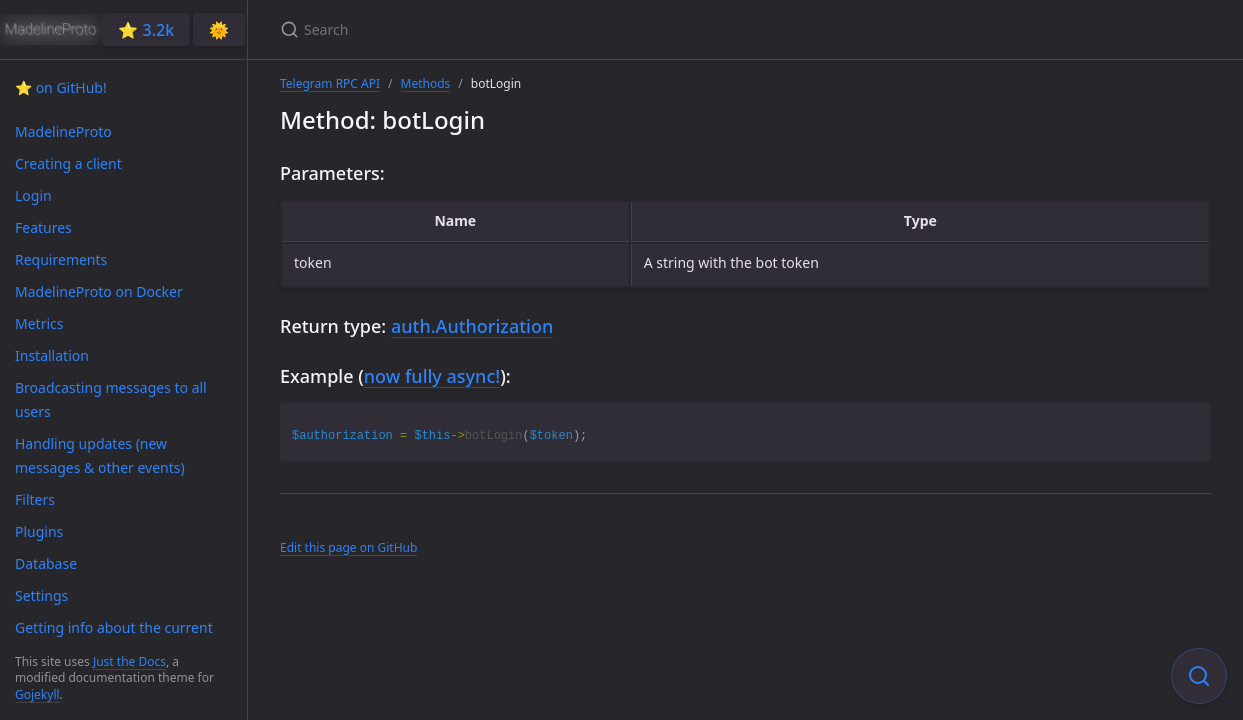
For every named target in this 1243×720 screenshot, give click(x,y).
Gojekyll (37, 694)
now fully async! (432, 376)
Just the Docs (129, 661)
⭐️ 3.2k (146, 30)
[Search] (516, 29)
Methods (426, 83)
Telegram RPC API (330, 83)
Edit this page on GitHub (348, 547)
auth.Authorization (472, 326)
